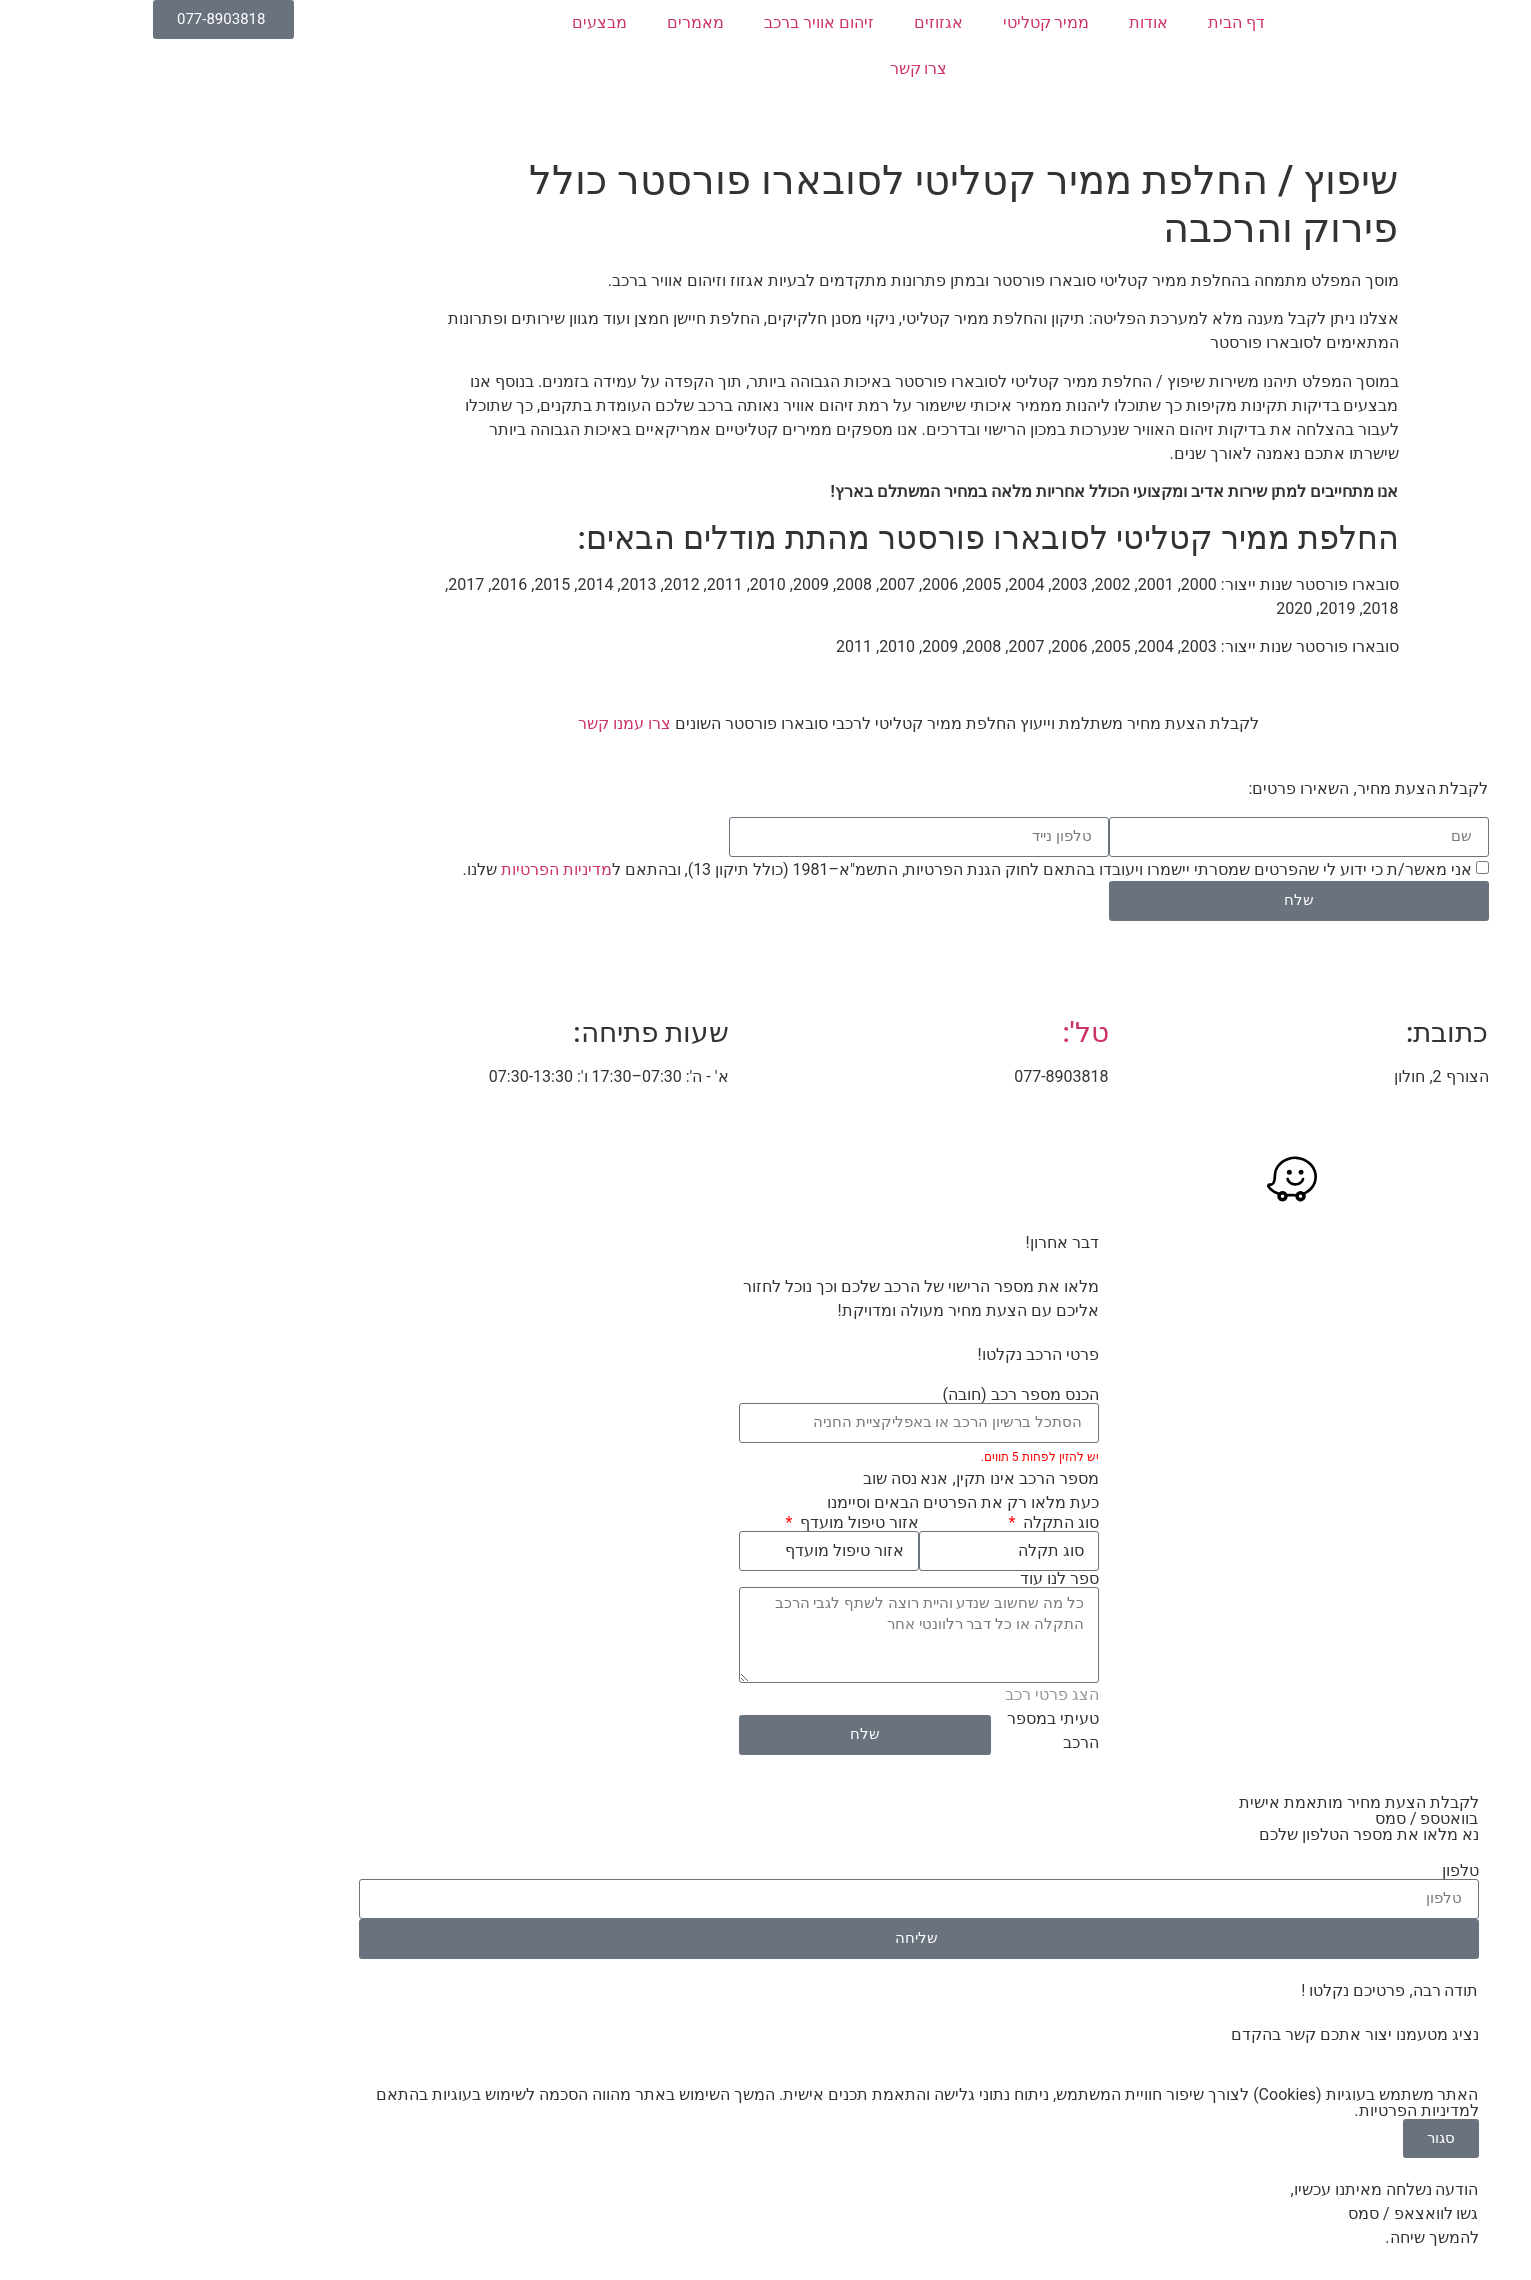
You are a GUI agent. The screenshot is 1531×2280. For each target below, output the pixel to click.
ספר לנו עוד (906, 1579)
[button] (1505, 246)
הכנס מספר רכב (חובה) (868, 1395)
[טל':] (931, 976)
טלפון (1307, 1871)
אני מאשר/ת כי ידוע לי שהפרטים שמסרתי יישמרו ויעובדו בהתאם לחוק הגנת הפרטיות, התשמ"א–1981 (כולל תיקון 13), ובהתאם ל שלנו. (813, 868)
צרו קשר (766, 68)
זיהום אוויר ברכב (666, 22)
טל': (932, 1032)
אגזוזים (785, 22)
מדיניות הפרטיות (403, 868)
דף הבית (1083, 22)
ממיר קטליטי (893, 22)
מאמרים (542, 22)
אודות (995, 22)
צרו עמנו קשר (471, 723)
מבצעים (446, 22)
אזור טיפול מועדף (704, 1523)
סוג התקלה (906, 1523)
